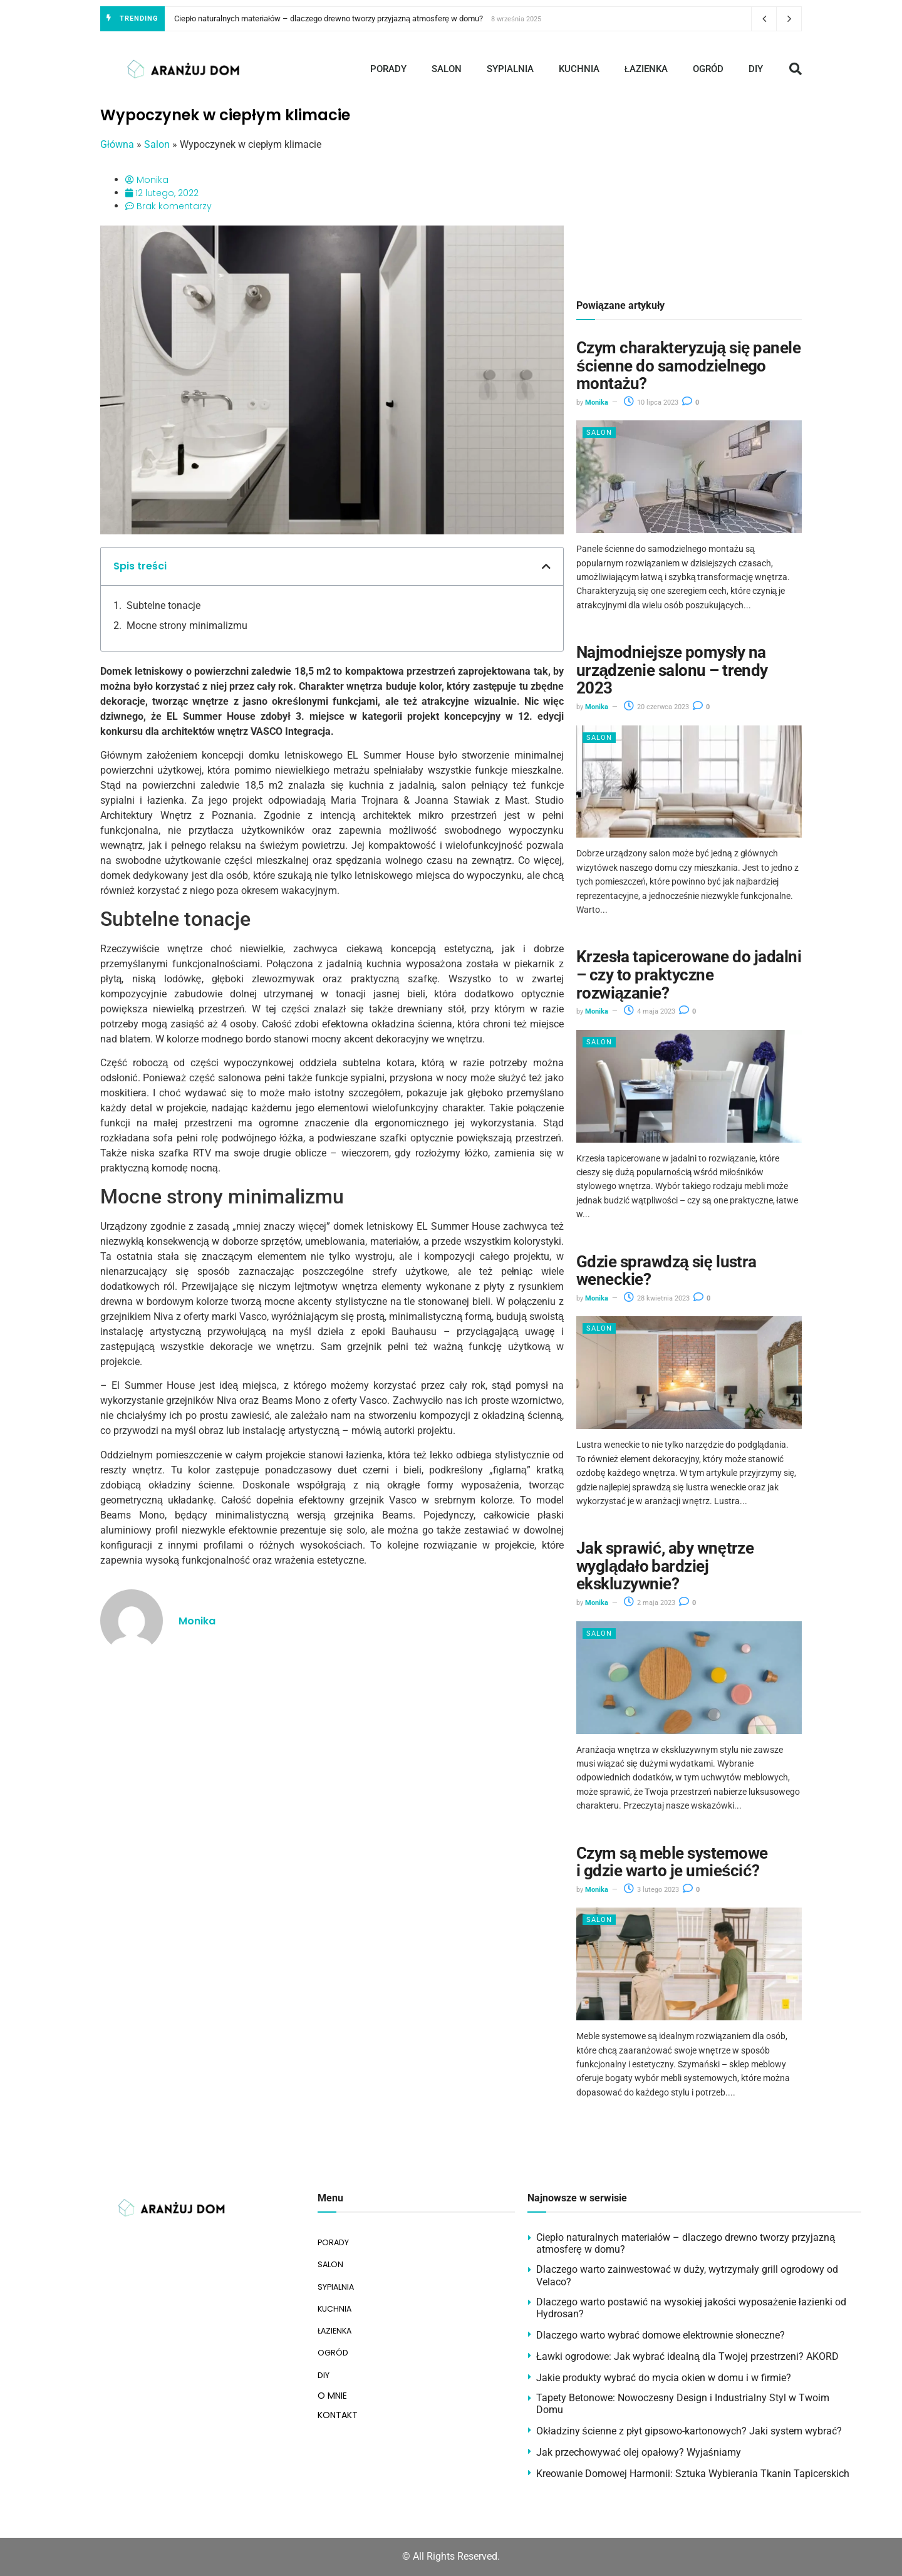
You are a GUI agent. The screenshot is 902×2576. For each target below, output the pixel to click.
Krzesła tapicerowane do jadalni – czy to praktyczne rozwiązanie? (688, 974)
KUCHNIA (579, 69)
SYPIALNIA (510, 69)
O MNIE (332, 2379)
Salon (157, 144)
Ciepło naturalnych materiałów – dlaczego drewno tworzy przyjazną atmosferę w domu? (328, 18)
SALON (447, 69)
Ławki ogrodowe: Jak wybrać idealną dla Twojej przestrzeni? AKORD (687, 2356)
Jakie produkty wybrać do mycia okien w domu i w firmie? (663, 2378)
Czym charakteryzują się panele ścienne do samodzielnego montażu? (688, 365)
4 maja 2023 (649, 1011)
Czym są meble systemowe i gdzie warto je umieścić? (672, 1862)
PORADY (388, 69)
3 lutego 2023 (651, 1890)
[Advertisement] (689, 194)
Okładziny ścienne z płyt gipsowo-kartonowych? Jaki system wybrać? (689, 2431)
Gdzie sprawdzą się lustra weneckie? (666, 1270)
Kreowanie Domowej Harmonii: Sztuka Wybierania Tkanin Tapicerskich (692, 2474)
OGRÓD (708, 69)
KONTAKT (338, 2399)
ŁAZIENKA (646, 69)
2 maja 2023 (649, 1603)
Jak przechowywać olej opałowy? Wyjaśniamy (638, 2452)
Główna (117, 144)
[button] (795, 68)
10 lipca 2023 (651, 402)
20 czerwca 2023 (656, 707)
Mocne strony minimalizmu (187, 625)
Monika (596, 402)
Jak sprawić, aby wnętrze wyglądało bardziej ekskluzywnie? (665, 1566)
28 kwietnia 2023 (657, 1298)
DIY (756, 69)
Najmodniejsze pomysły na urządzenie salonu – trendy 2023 (672, 670)
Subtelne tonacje (163, 605)
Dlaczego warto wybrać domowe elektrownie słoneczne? (660, 2335)
